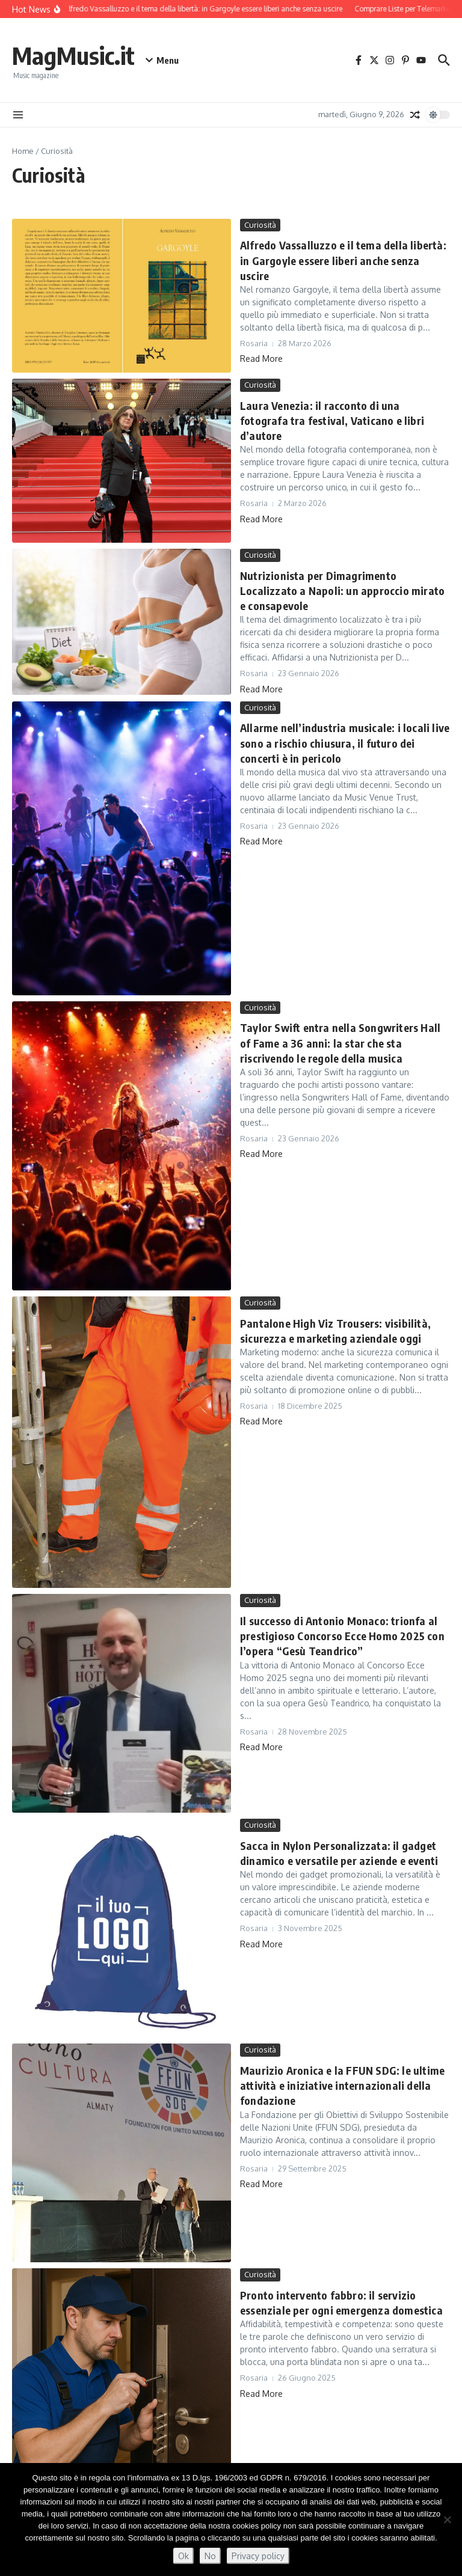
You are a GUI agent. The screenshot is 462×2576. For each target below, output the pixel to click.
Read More (261, 358)
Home (23, 151)
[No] (447, 2519)
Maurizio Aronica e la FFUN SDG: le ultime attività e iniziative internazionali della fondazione (342, 2085)
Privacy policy (258, 2556)
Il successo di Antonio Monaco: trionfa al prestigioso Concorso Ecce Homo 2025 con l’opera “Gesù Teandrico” (342, 1636)
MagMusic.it (73, 55)
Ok (183, 2556)
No (210, 2556)
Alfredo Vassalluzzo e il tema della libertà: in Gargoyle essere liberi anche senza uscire (343, 260)
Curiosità (260, 225)
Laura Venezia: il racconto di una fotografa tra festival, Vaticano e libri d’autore (332, 420)
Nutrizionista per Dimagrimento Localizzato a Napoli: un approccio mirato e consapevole (342, 590)
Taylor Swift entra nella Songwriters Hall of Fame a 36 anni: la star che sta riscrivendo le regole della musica (340, 1042)
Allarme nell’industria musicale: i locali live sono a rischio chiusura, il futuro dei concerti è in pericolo (344, 743)
